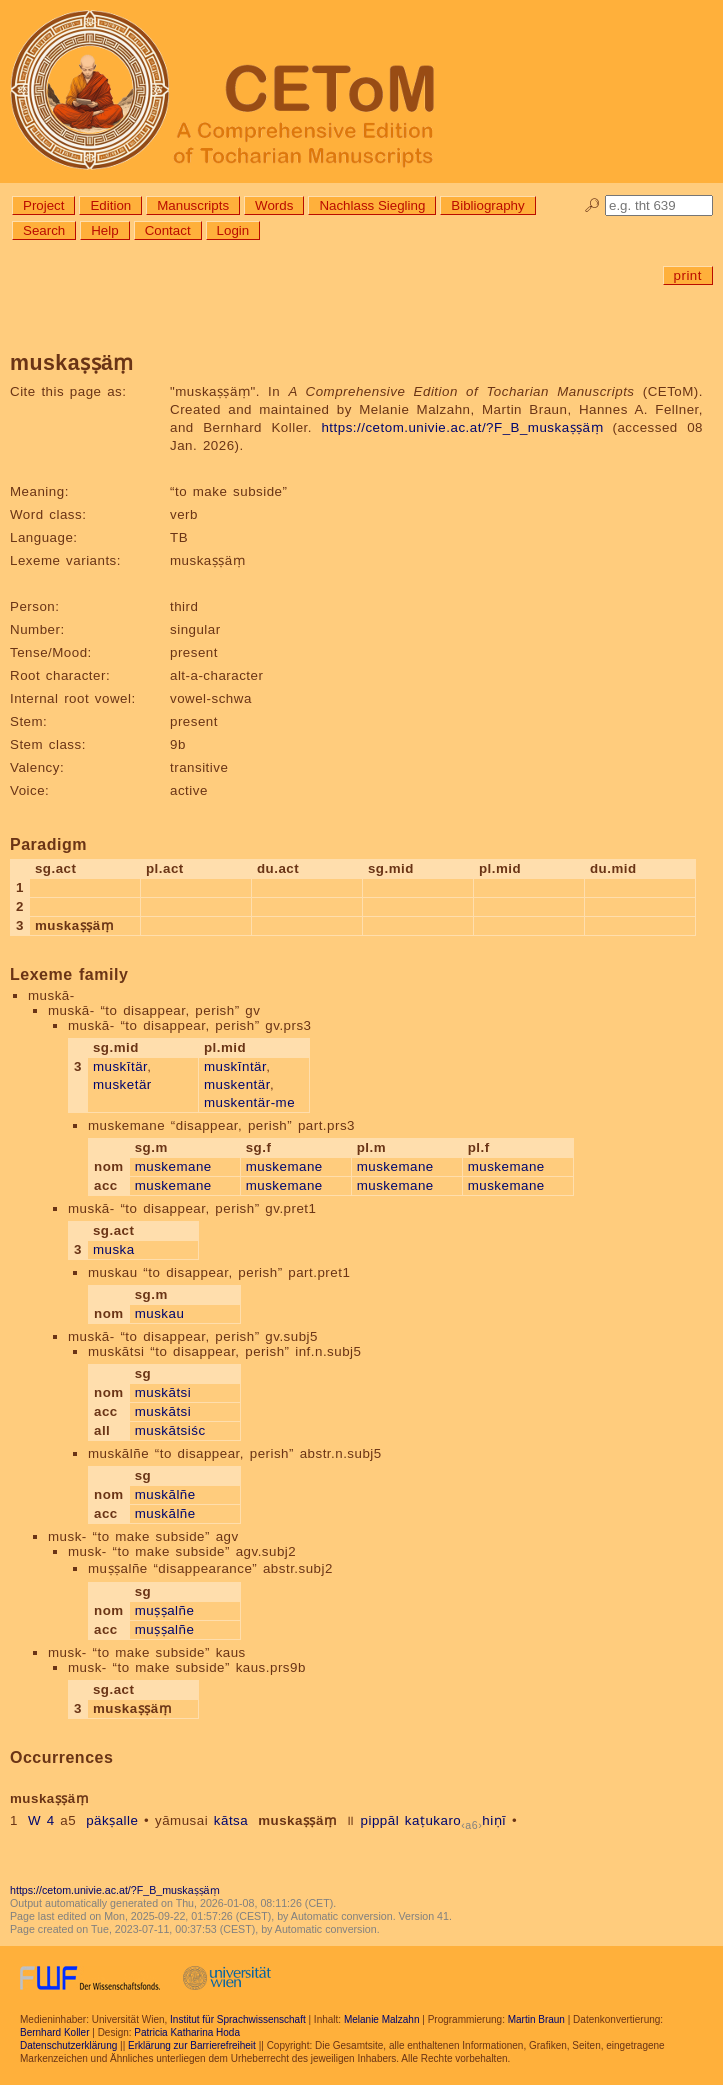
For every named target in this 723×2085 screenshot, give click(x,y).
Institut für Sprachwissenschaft (238, 2019)
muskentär (237, 1084)
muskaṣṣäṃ (297, 1820)
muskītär (120, 1066)
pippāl (380, 1820)
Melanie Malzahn (382, 2019)
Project (43, 205)
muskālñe (165, 1494)
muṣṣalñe (165, 1610)
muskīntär (235, 1066)
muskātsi (163, 1392)
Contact (168, 230)
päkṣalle (112, 1820)
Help (104, 230)
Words (274, 205)
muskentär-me (249, 1102)
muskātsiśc (170, 1430)
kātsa (231, 1820)
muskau (160, 1313)
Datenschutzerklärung (68, 2045)
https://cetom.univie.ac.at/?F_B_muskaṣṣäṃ (462, 427)
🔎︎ (592, 205)
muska (114, 1249)
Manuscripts (193, 205)
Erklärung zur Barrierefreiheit (192, 2045)
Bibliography (487, 205)
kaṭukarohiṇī (455, 1820)
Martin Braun (536, 2019)
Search (44, 230)
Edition (110, 205)
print (688, 275)
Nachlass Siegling (372, 205)
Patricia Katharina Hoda (187, 2032)
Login (233, 230)
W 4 (41, 1820)
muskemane (173, 1166)
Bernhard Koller (54, 2032)
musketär (122, 1084)
